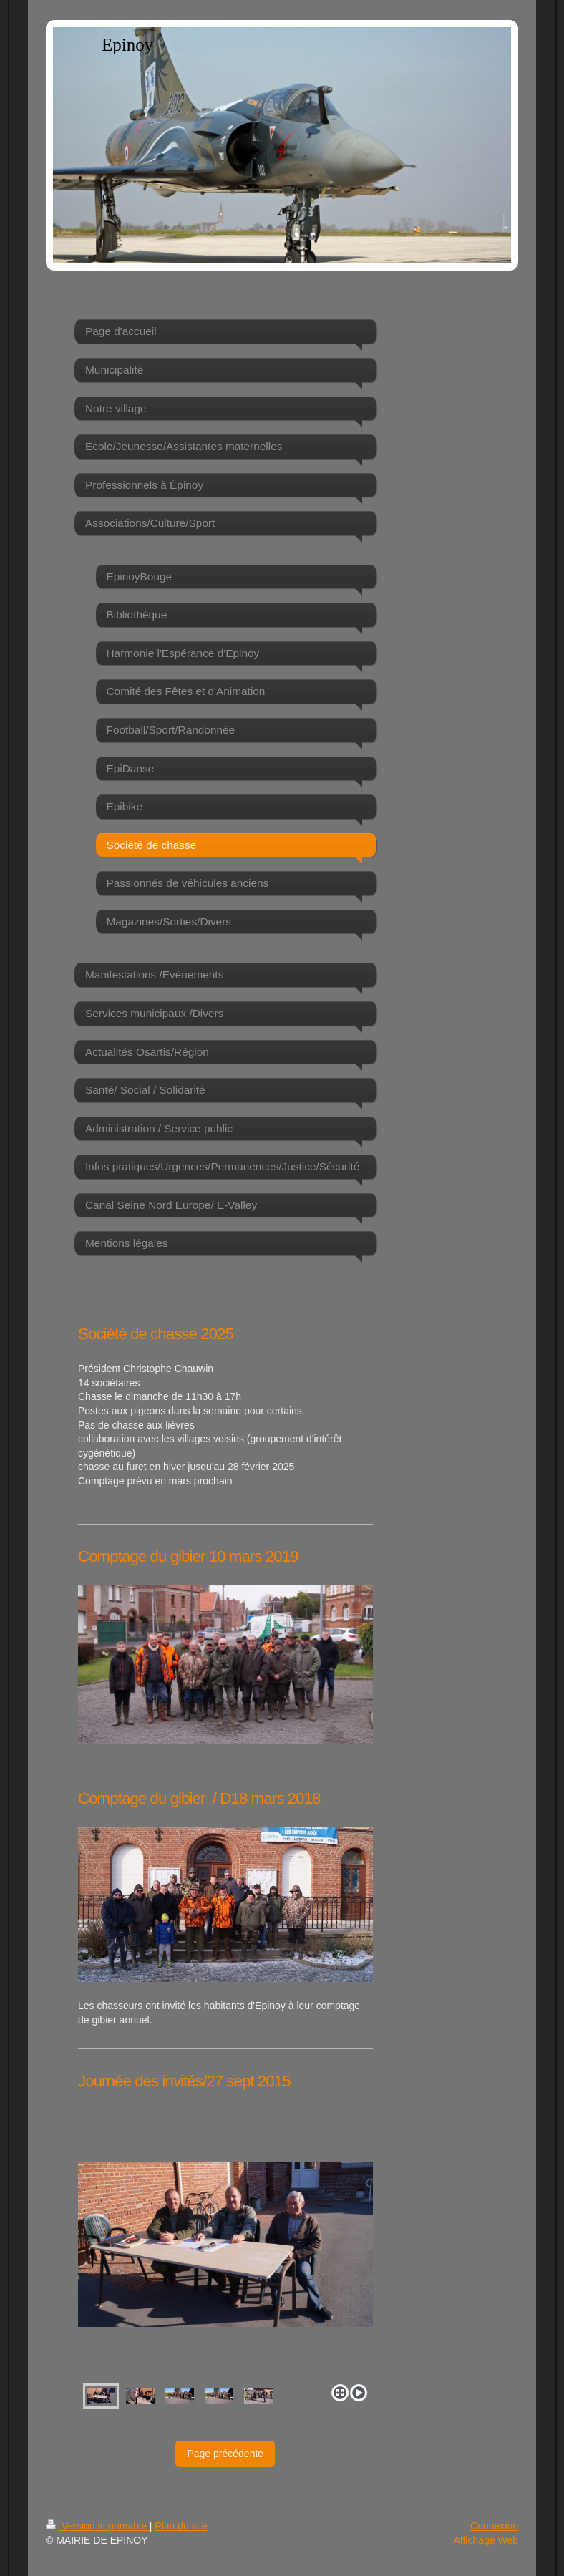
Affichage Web (485, 2540)
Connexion (494, 2526)
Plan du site (181, 2526)
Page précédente (225, 2453)
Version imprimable (98, 2526)
